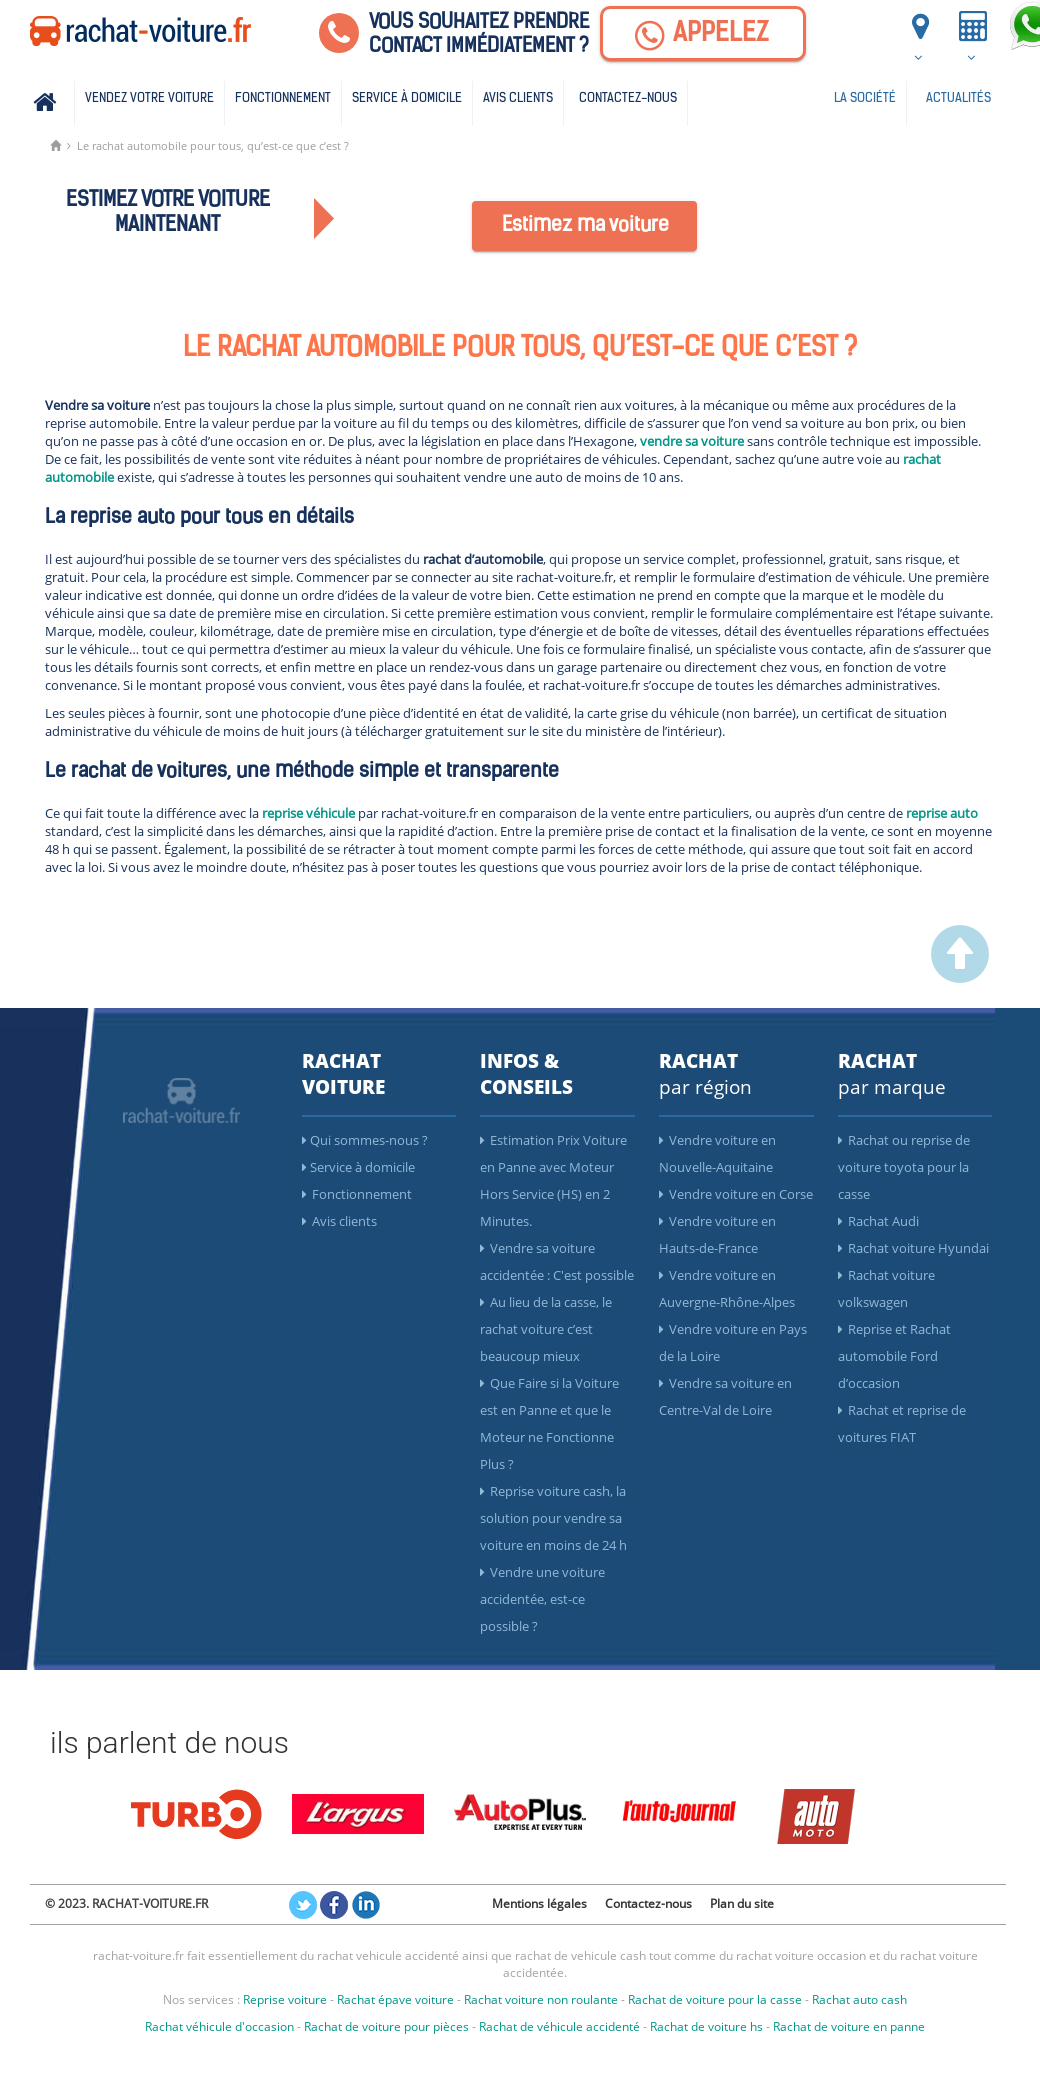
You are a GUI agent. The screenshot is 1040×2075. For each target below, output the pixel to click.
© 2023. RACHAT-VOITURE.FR (126, 1903)
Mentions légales (539, 1903)
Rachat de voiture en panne (849, 2026)
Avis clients (518, 98)
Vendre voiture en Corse (736, 1194)
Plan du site (742, 1903)
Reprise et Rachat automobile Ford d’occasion (894, 1356)
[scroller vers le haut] (960, 978)
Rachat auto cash (859, 1999)
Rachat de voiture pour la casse (715, 1999)
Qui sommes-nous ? (365, 1140)
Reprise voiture (285, 1999)
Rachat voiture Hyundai (913, 1248)
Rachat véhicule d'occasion (219, 2026)
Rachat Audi (878, 1221)
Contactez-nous (628, 98)
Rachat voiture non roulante (541, 1999)
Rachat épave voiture (395, 1999)
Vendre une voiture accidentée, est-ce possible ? (542, 1599)
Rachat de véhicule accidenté (559, 2026)
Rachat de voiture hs (706, 2026)
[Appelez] (703, 33)
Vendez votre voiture (149, 98)
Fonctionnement (283, 98)
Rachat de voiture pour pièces (386, 2026)
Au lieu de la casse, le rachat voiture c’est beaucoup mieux (546, 1329)
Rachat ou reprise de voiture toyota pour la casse (904, 1167)
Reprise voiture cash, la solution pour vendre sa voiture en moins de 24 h (553, 1518)
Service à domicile (407, 98)
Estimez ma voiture (585, 226)
